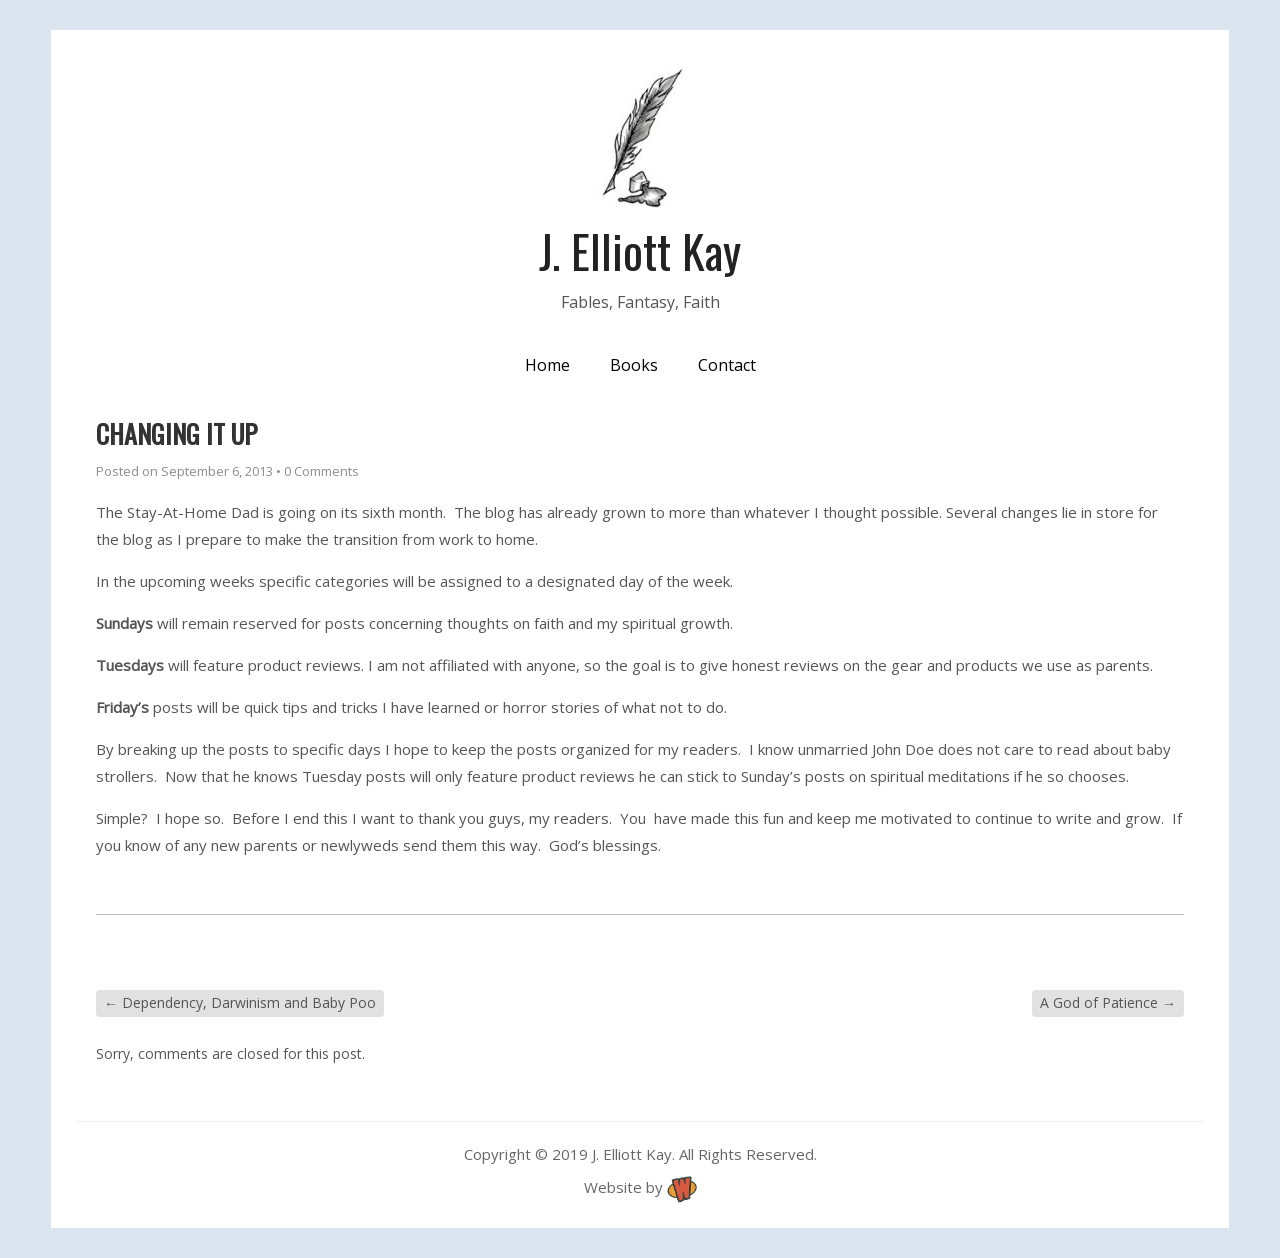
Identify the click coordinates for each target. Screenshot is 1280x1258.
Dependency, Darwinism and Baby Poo (240, 1002)
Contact (727, 365)
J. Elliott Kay (640, 250)
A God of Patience (1108, 1002)
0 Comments (321, 471)
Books (634, 365)
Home (547, 365)
